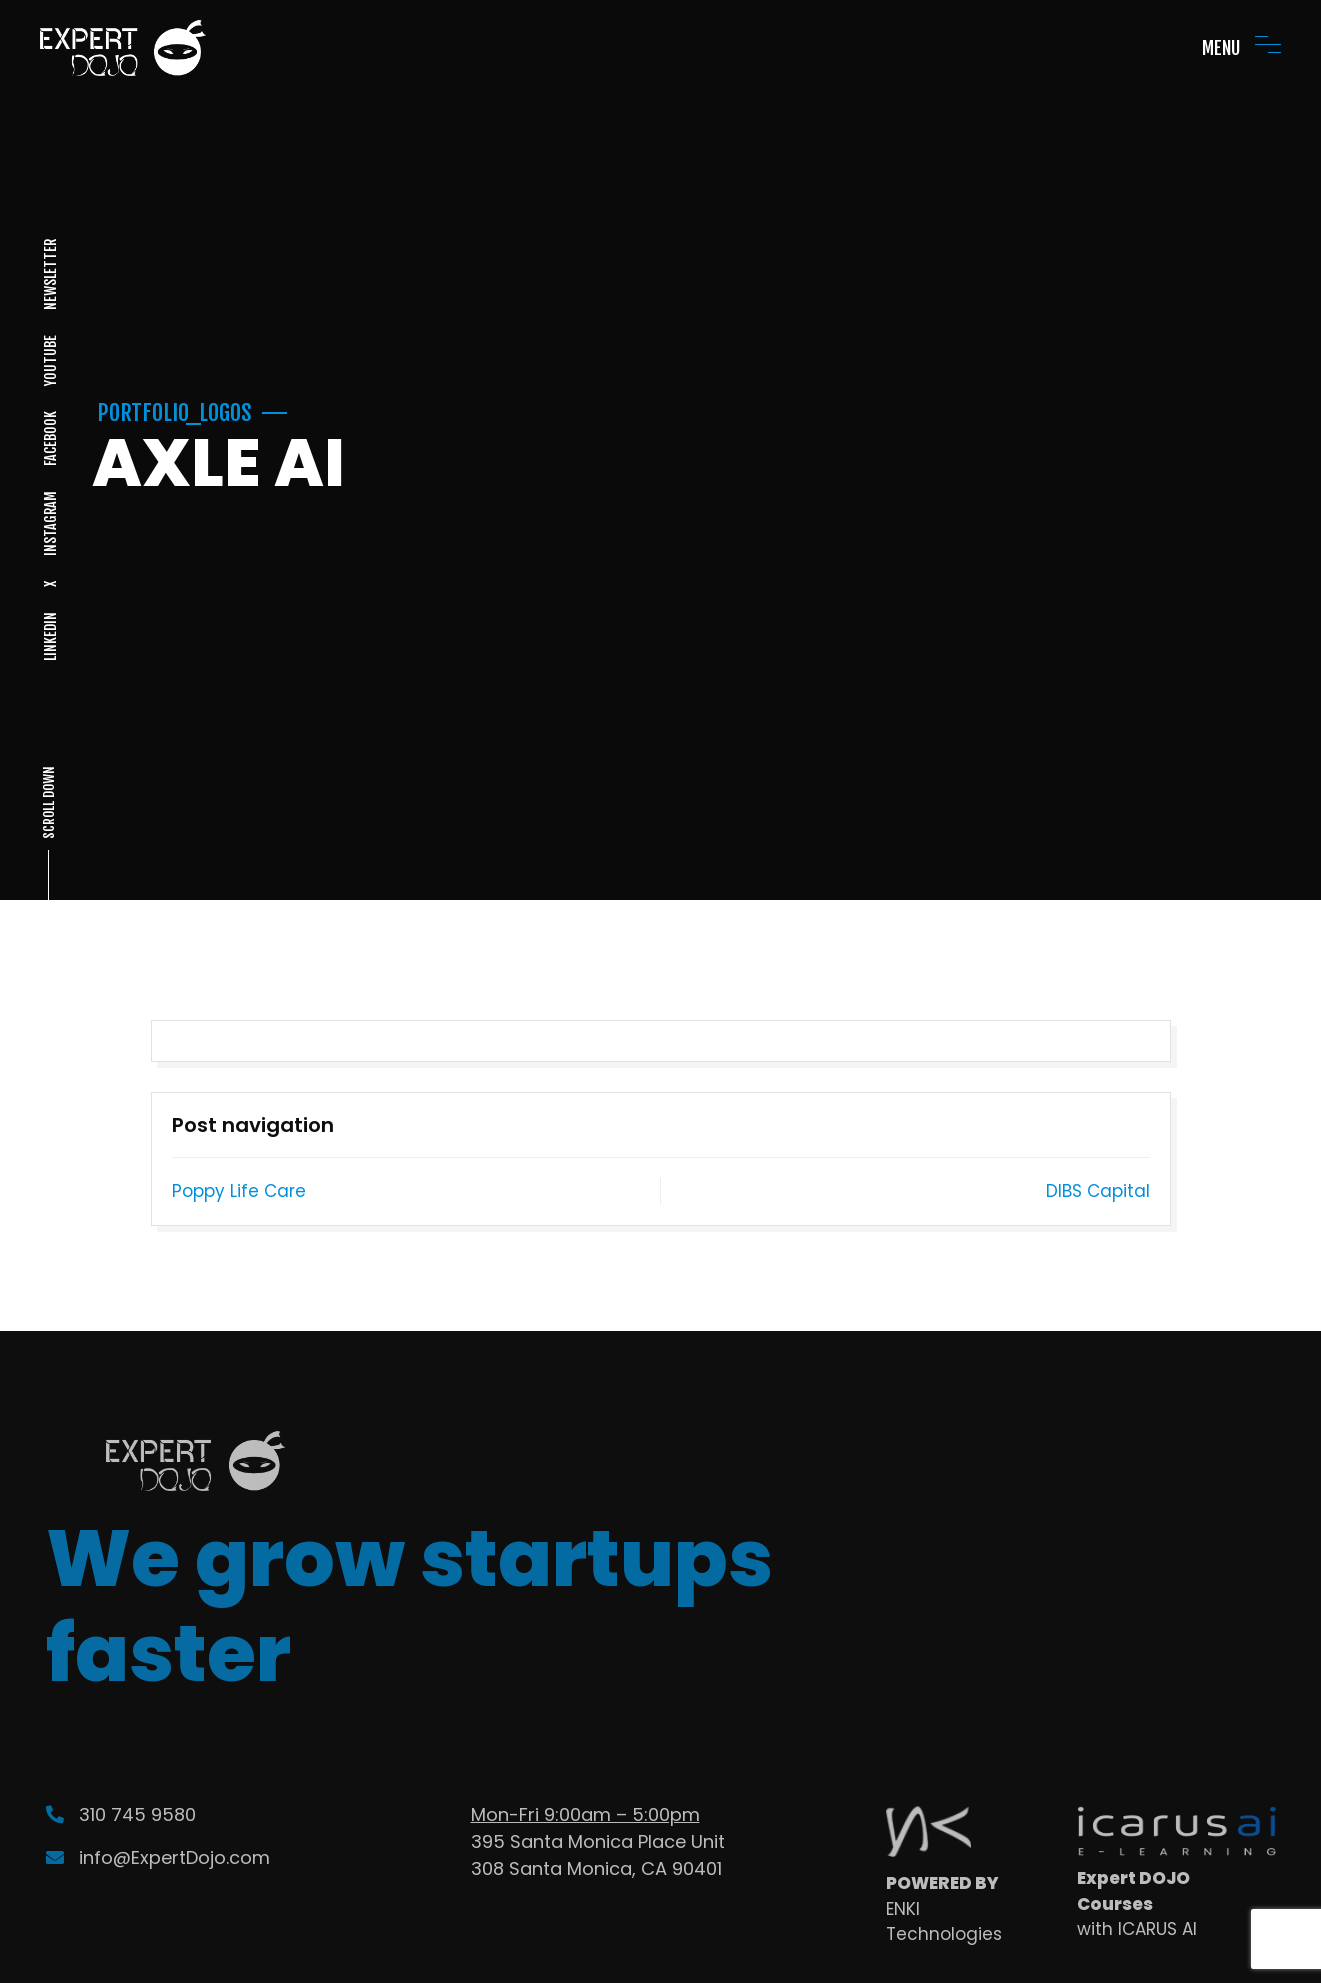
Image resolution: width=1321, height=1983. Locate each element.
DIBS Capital (1098, 1191)
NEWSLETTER (49, 274)
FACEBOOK (49, 438)
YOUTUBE (49, 360)
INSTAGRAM (49, 523)
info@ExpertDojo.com (158, 1857)
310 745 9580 (121, 1814)
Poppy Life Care (239, 1191)
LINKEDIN (49, 636)
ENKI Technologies (944, 1922)
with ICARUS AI (1137, 1929)
